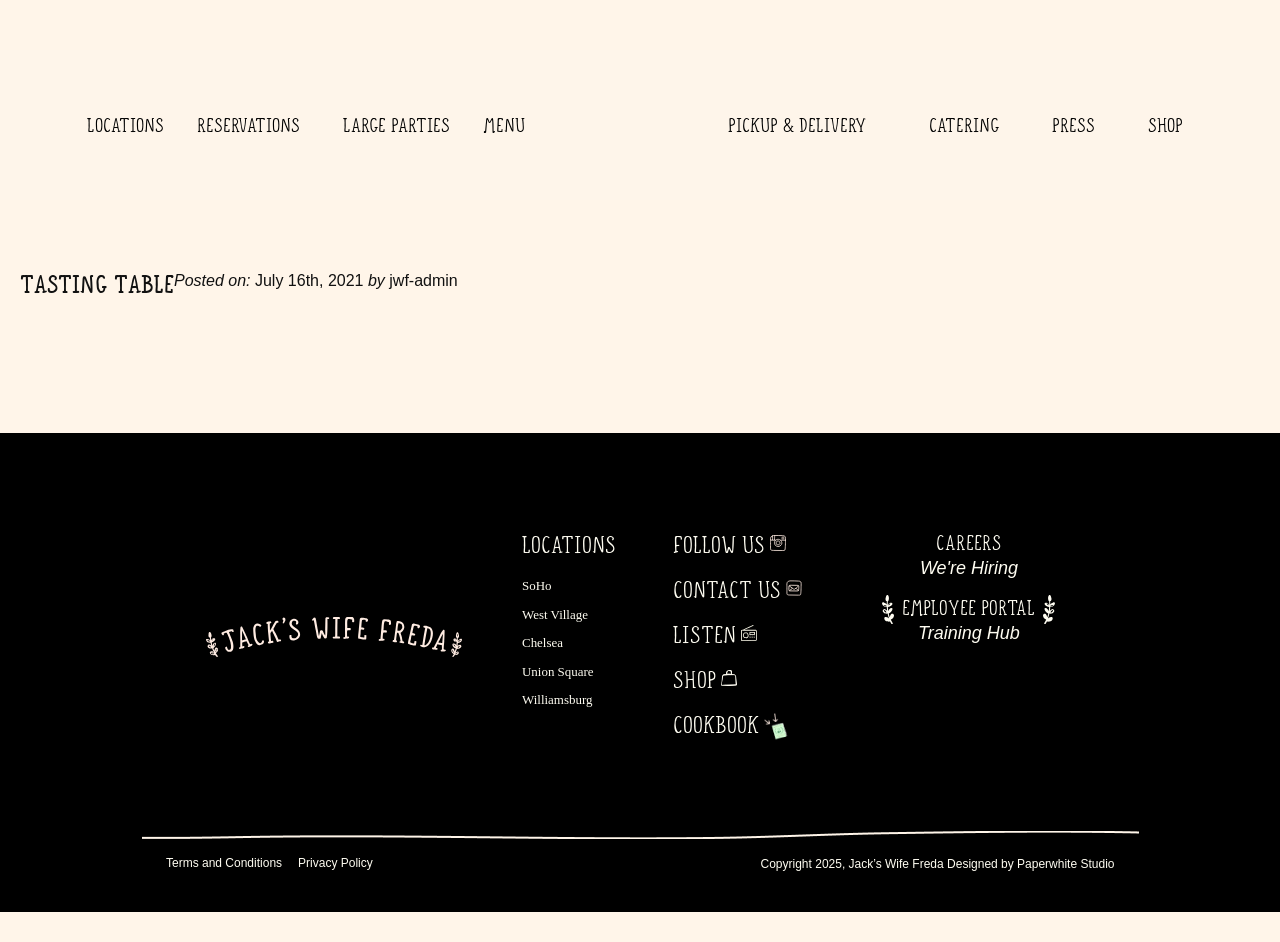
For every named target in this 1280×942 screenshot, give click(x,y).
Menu (504, 125)
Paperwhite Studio (1065, 864)
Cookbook (716, 725)
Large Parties (396, 125)
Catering (964, 125)
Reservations (253, 125)
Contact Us (727, 590)
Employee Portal (968, 608)
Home (621, 125)
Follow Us (719, 545)
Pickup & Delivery (802, 125)
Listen (704, 635)
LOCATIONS (569, 545)
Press (1073, 125)
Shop (1165, 125)
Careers (968, 542)
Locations (125, 125)
